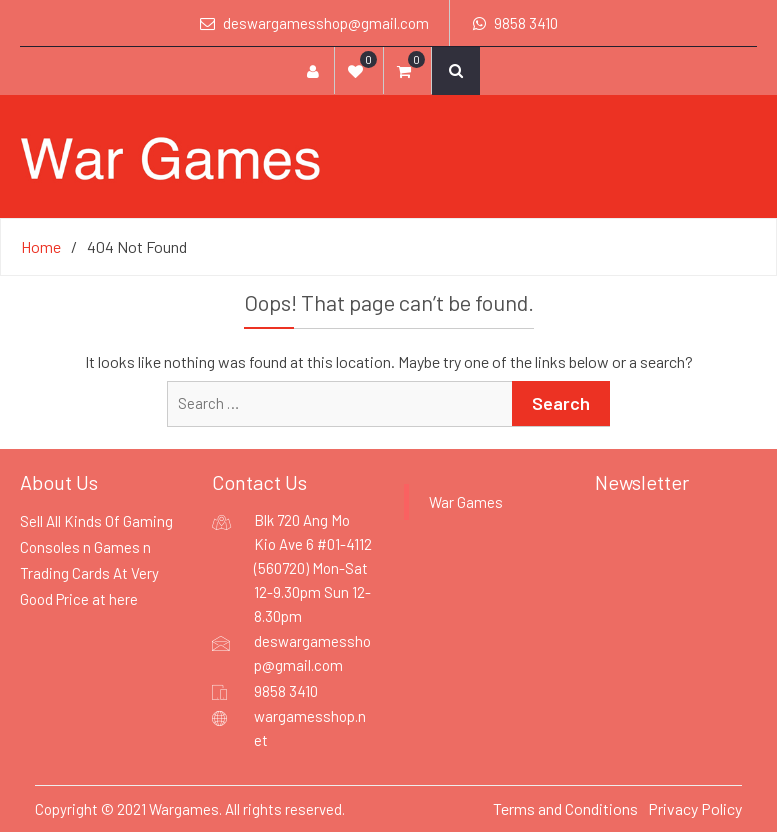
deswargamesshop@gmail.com (326, 23)
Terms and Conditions (565, 808)
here (123, 599)
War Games (466, 502)
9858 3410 (526, 23)
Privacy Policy (695, 808)
